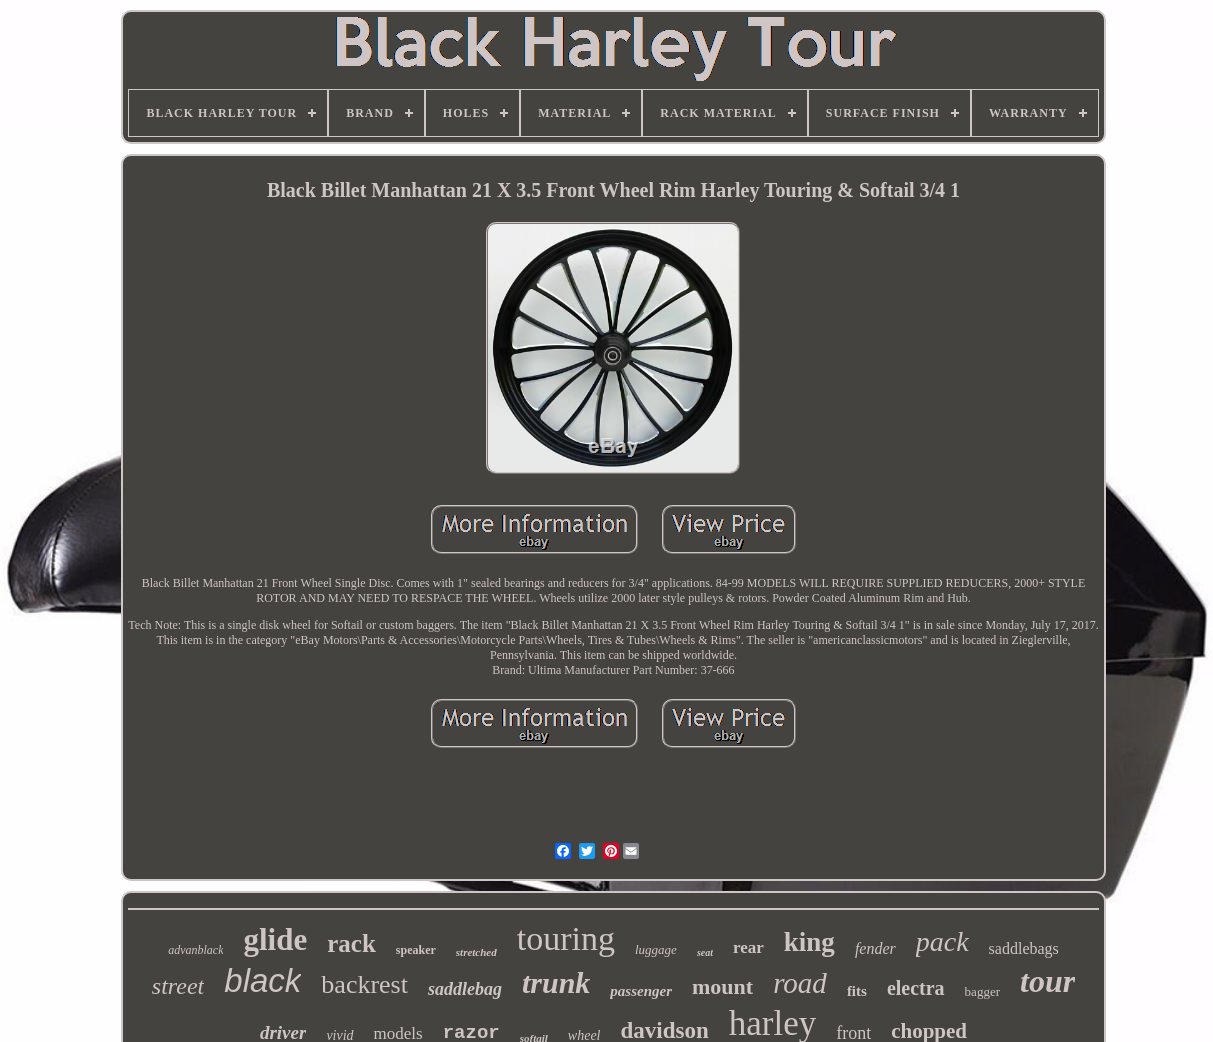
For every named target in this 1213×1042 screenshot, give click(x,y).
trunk (556, 982)
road (800, 983)
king (809, 942)
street (178, 986)
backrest (364, 984)
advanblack (195, 950)
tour (1047, 981)
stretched (476, 952)
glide (275, 939)
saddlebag (465, 989)
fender (875, 948)
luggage (656, 949)
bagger (982, 991)
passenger (641, 991)
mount (722, 986)
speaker (416, 950)
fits (857, 991)
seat (705, 952)
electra (916, 988)
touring (566, 938)
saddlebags (1024, 948)
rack (351, 943)
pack (942, 941)
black (262, 980)
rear (748, 947)
